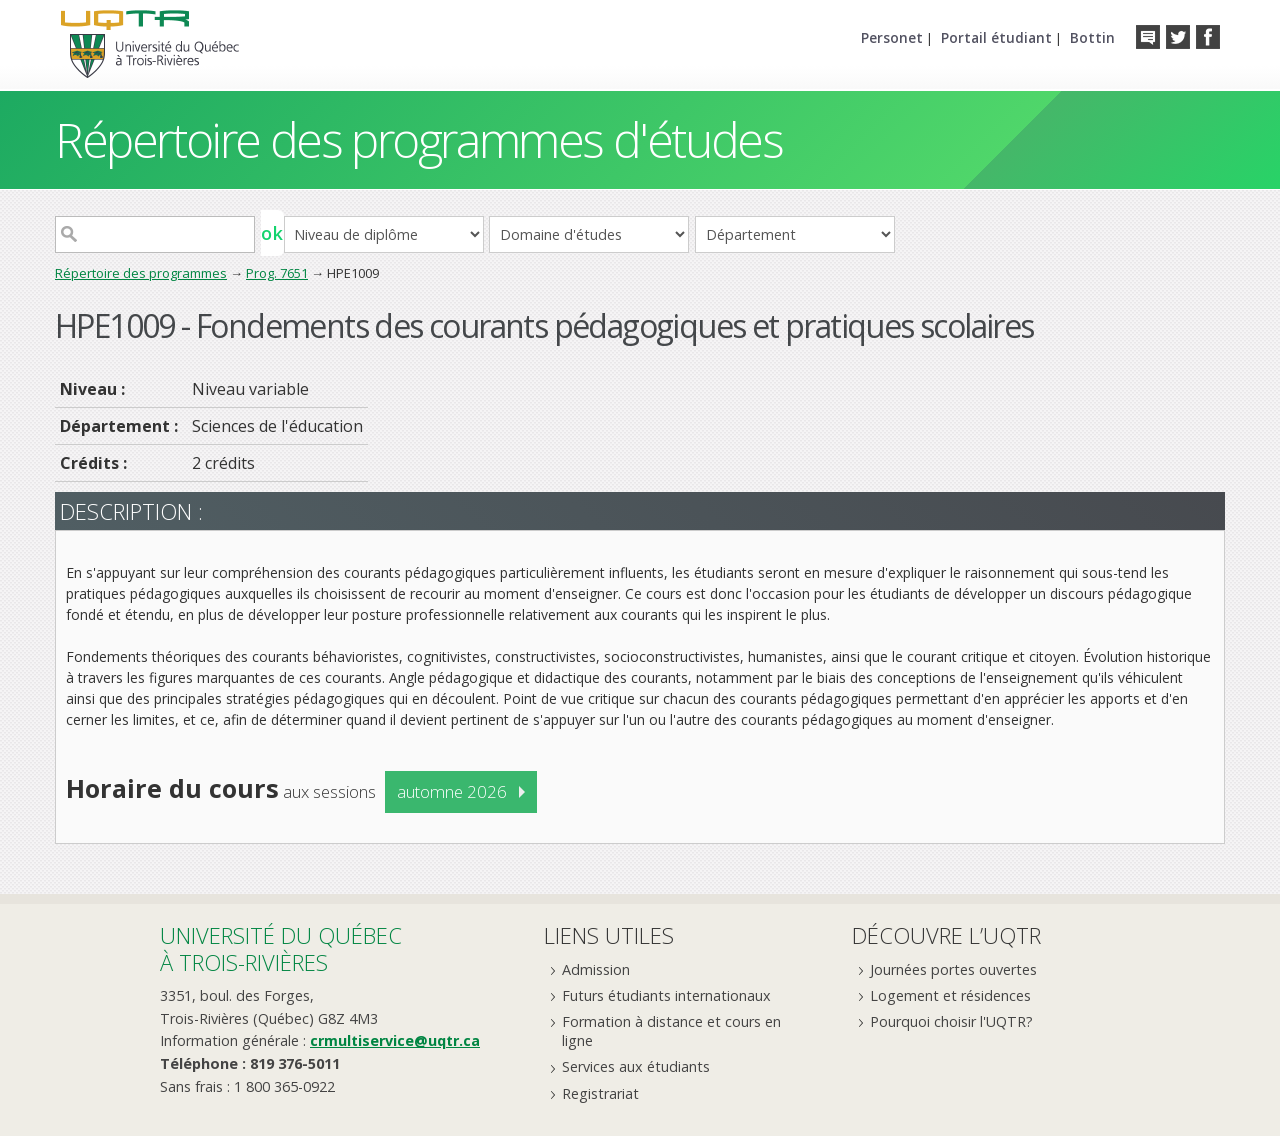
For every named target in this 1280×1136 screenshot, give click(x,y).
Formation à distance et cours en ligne (671, 1031)
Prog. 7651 (277, 273)
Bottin (1092, 37)
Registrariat (600, 1093)
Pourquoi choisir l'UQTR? (951, 1021)
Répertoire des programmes (141, 273)
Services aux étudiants (636, 1066)
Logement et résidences (950, 995)
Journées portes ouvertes (953, 969)
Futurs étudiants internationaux (666, 995)
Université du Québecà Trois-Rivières (281, 948)
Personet (892, 37)
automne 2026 (452, 791)
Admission (596, 969)
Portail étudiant (996, 37)
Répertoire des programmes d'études (418, 139)
